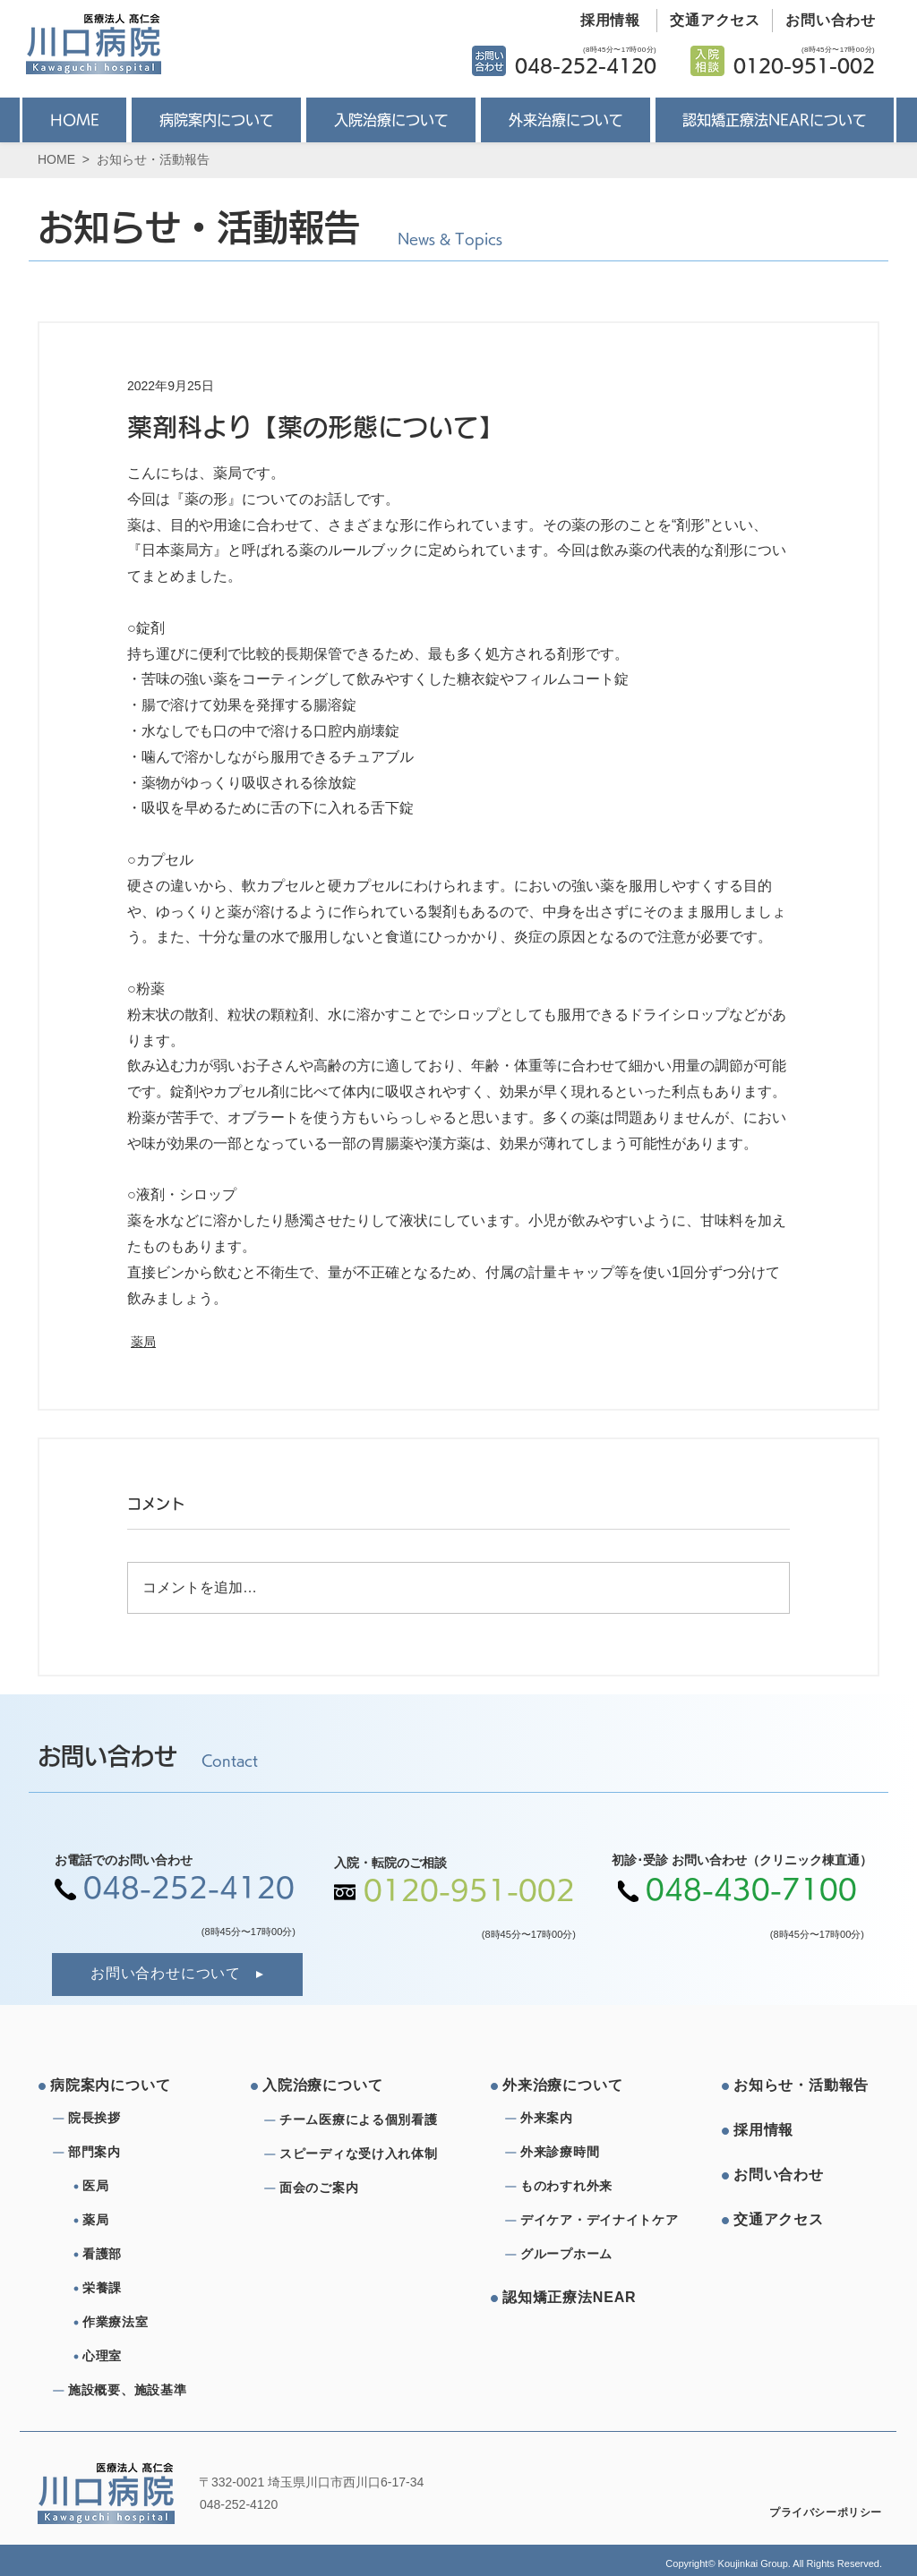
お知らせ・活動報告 (153, 159)
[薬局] (154, 2220)
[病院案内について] (118, 2086)
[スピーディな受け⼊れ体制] (363, 2154)
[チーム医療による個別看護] (363, 2120)
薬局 (143, 1342)
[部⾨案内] (132, 2152)
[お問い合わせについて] (177, 1974)
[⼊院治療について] (330, 2086)
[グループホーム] (584, 2254)
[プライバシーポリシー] (813, 2513)
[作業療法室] (154, 2322)
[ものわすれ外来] (584, 2186)
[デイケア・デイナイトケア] (602, 2220)
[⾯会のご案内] (363, 2188)
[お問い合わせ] (824, 20)
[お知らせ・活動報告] (801, 2086)
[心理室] (154, 2356)
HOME (56, 159)
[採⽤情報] (801, 2131)
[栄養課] (154, 2288)
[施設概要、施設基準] (132, 2390)
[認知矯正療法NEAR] (570, 2298)
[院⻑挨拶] (132, 2118)
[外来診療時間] (584, 2152)
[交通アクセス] (708, 20)
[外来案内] (584, 2118)
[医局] (154, 2186)
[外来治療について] (570, 2086)
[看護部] (154, 2254)
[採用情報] (603, 20)
